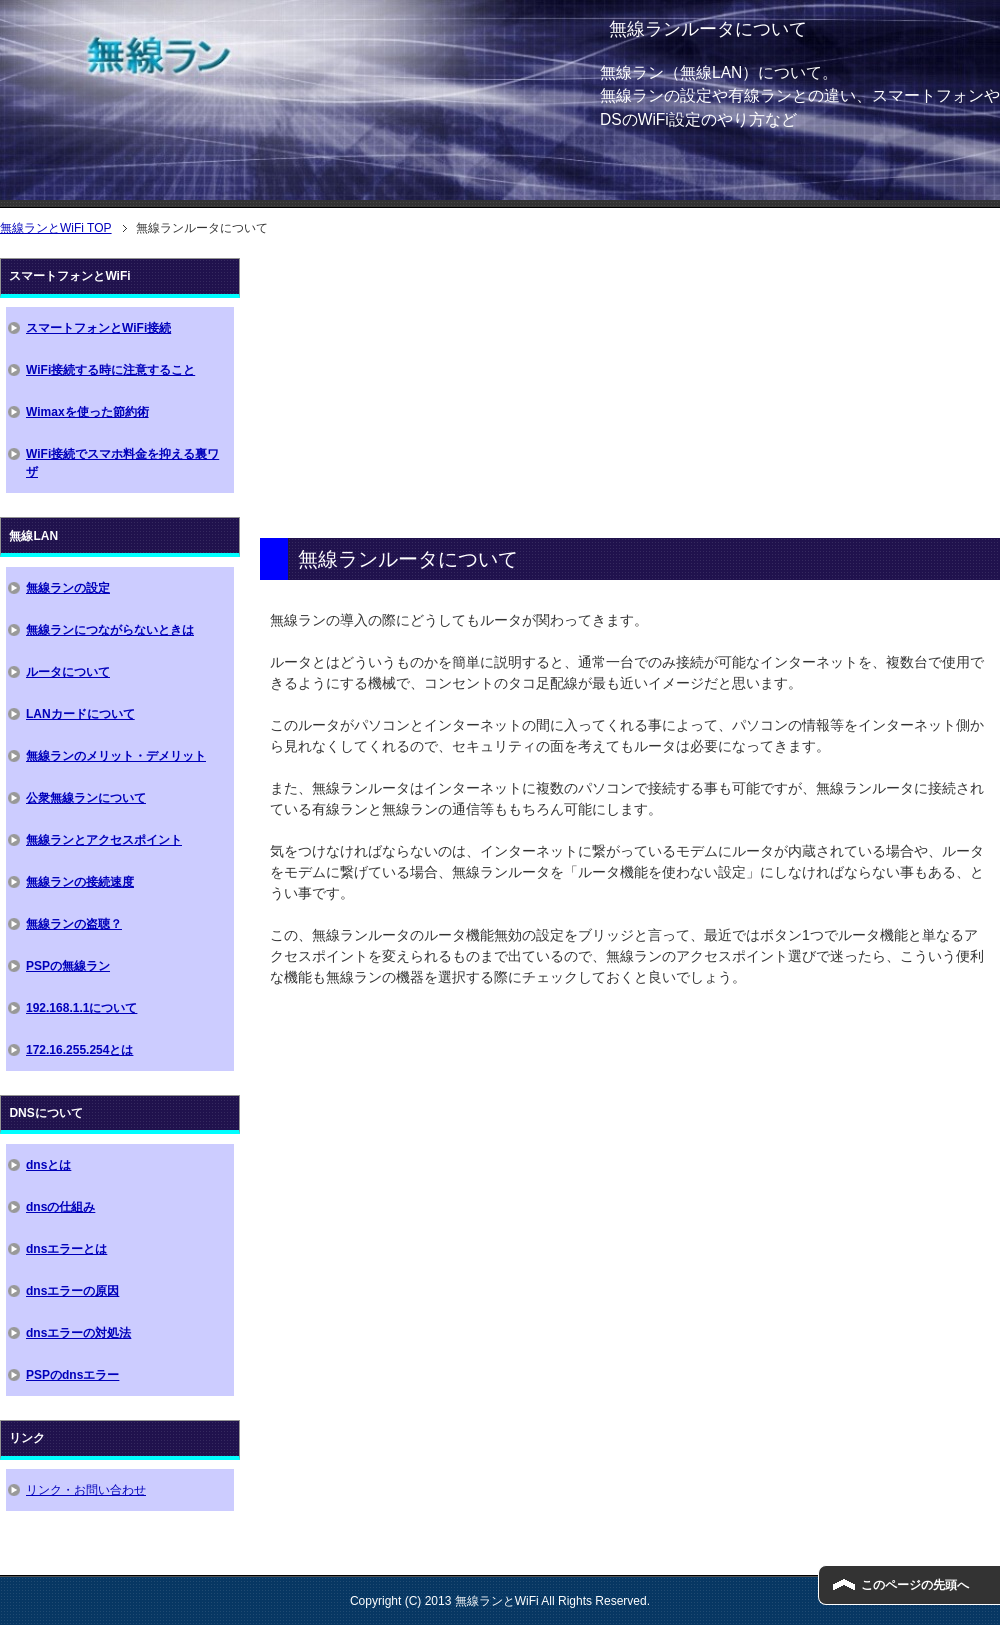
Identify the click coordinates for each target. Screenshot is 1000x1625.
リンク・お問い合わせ (86, 1490)
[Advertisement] (630, 398)
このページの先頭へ (915, 1585)
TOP (56, 228)
